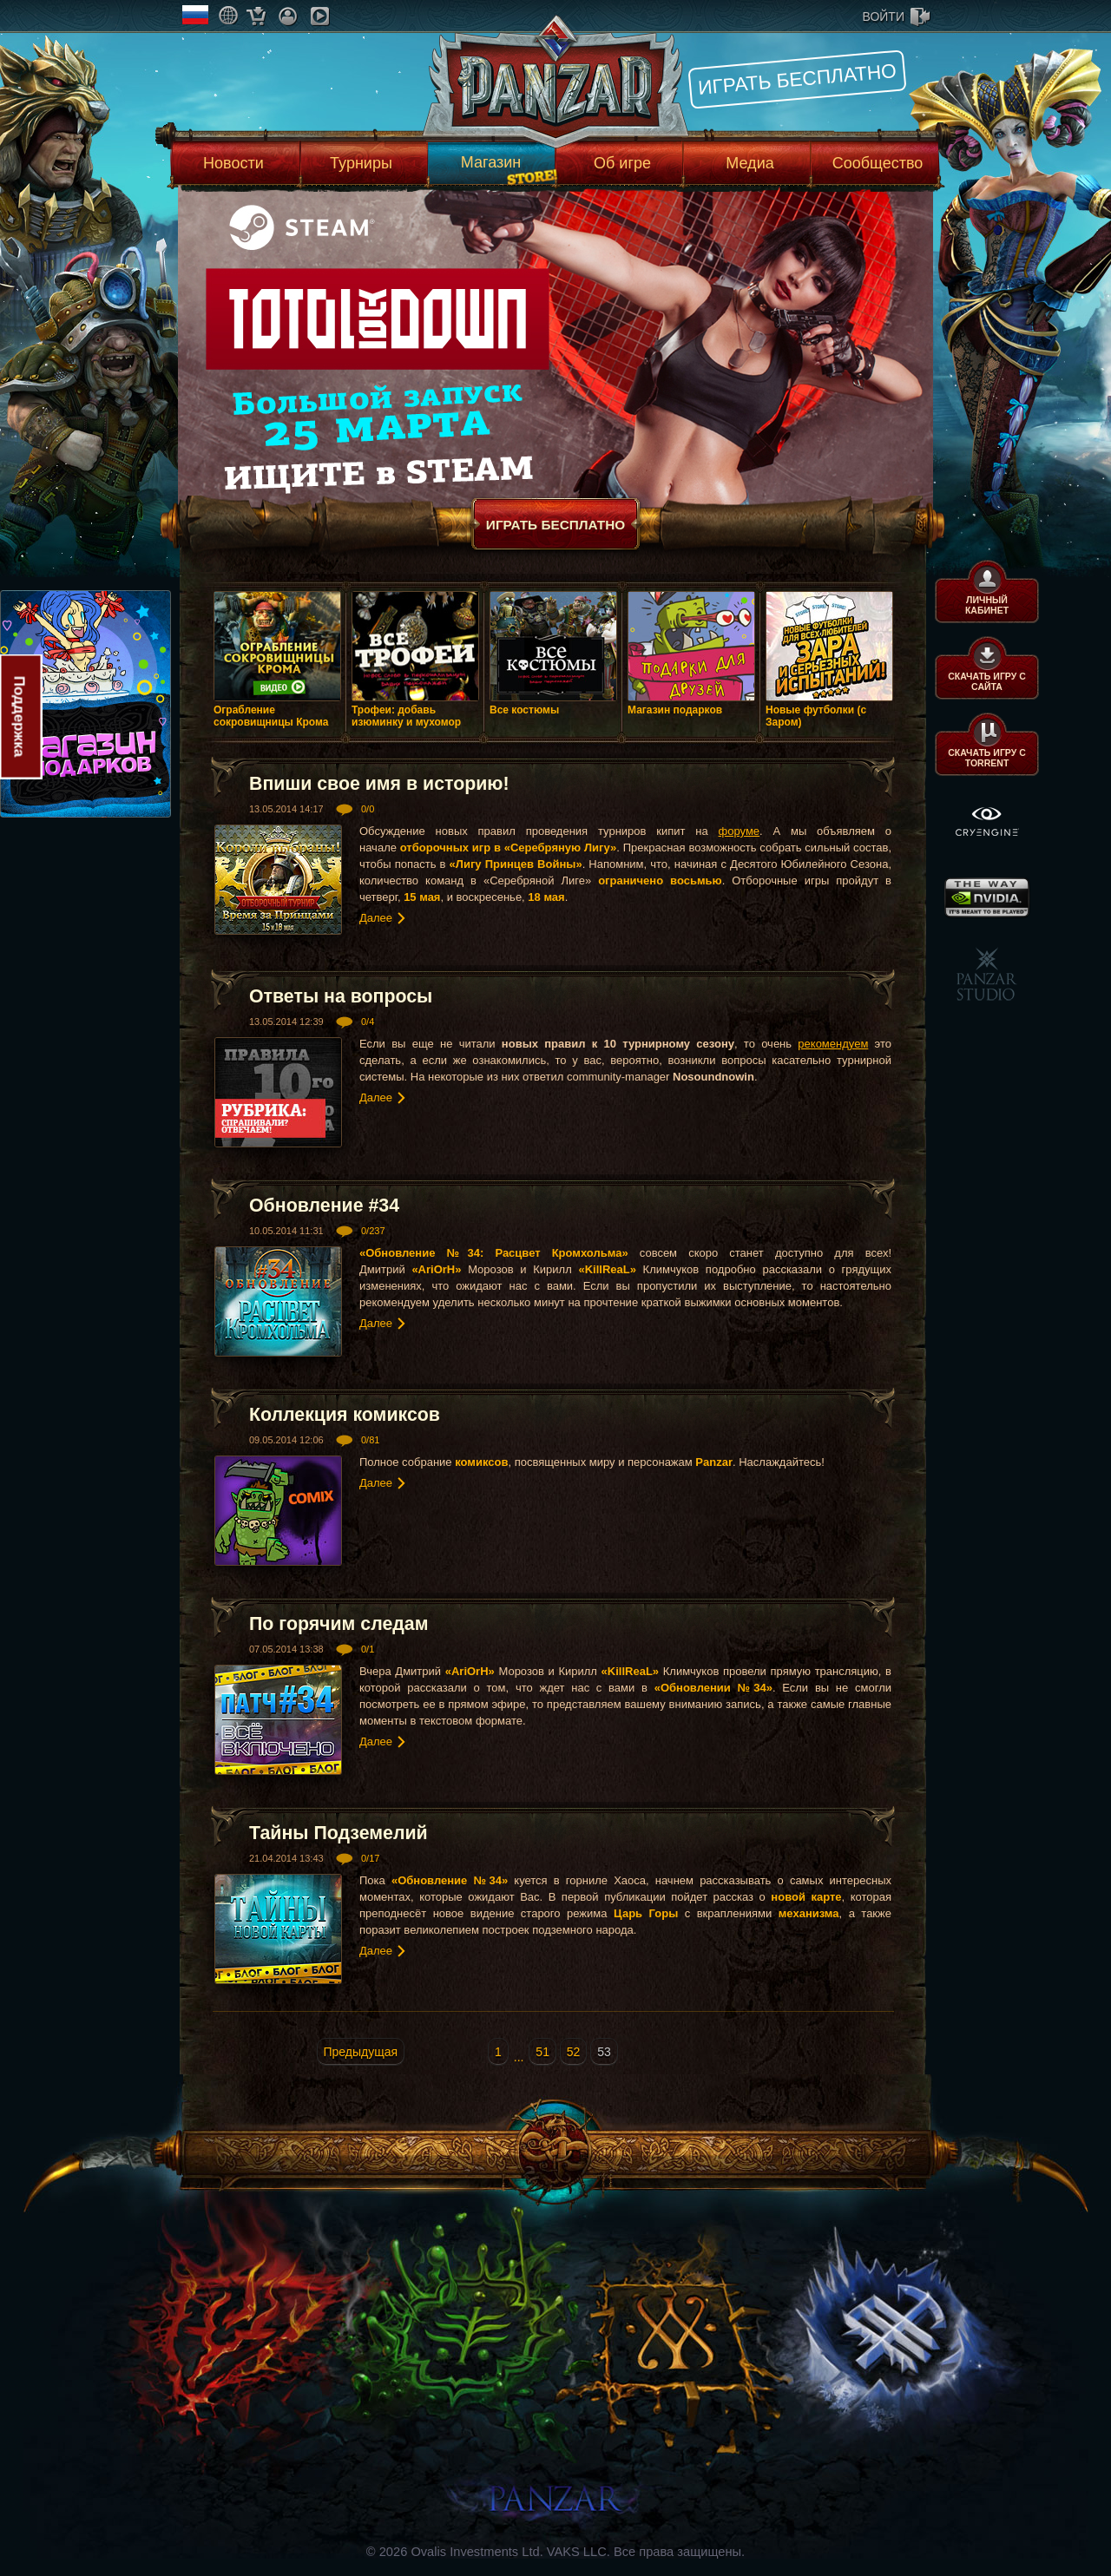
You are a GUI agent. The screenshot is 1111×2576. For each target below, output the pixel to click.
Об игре (622, 163)
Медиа (749, 163)
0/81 (370, 1440)
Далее (375, 917)
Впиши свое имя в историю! (379, 783)
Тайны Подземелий (338, 1833)
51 (542, 2052)
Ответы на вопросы (340, 996)
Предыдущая (361, 2052)
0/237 (373, 1231)
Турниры (361, 163)
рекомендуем (833, 1043)
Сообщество (878, 163)
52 (574, 2052)
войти (883, 16)
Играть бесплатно (797, 79)
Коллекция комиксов (344, 1414)
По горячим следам (338, 1623)
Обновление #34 (324, 1205)
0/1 (367, 1649)
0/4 (367, 1021)
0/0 (367, 809)
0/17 (370, 1858)
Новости (233, 163)
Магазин (491, 162)
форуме (739, 831)
